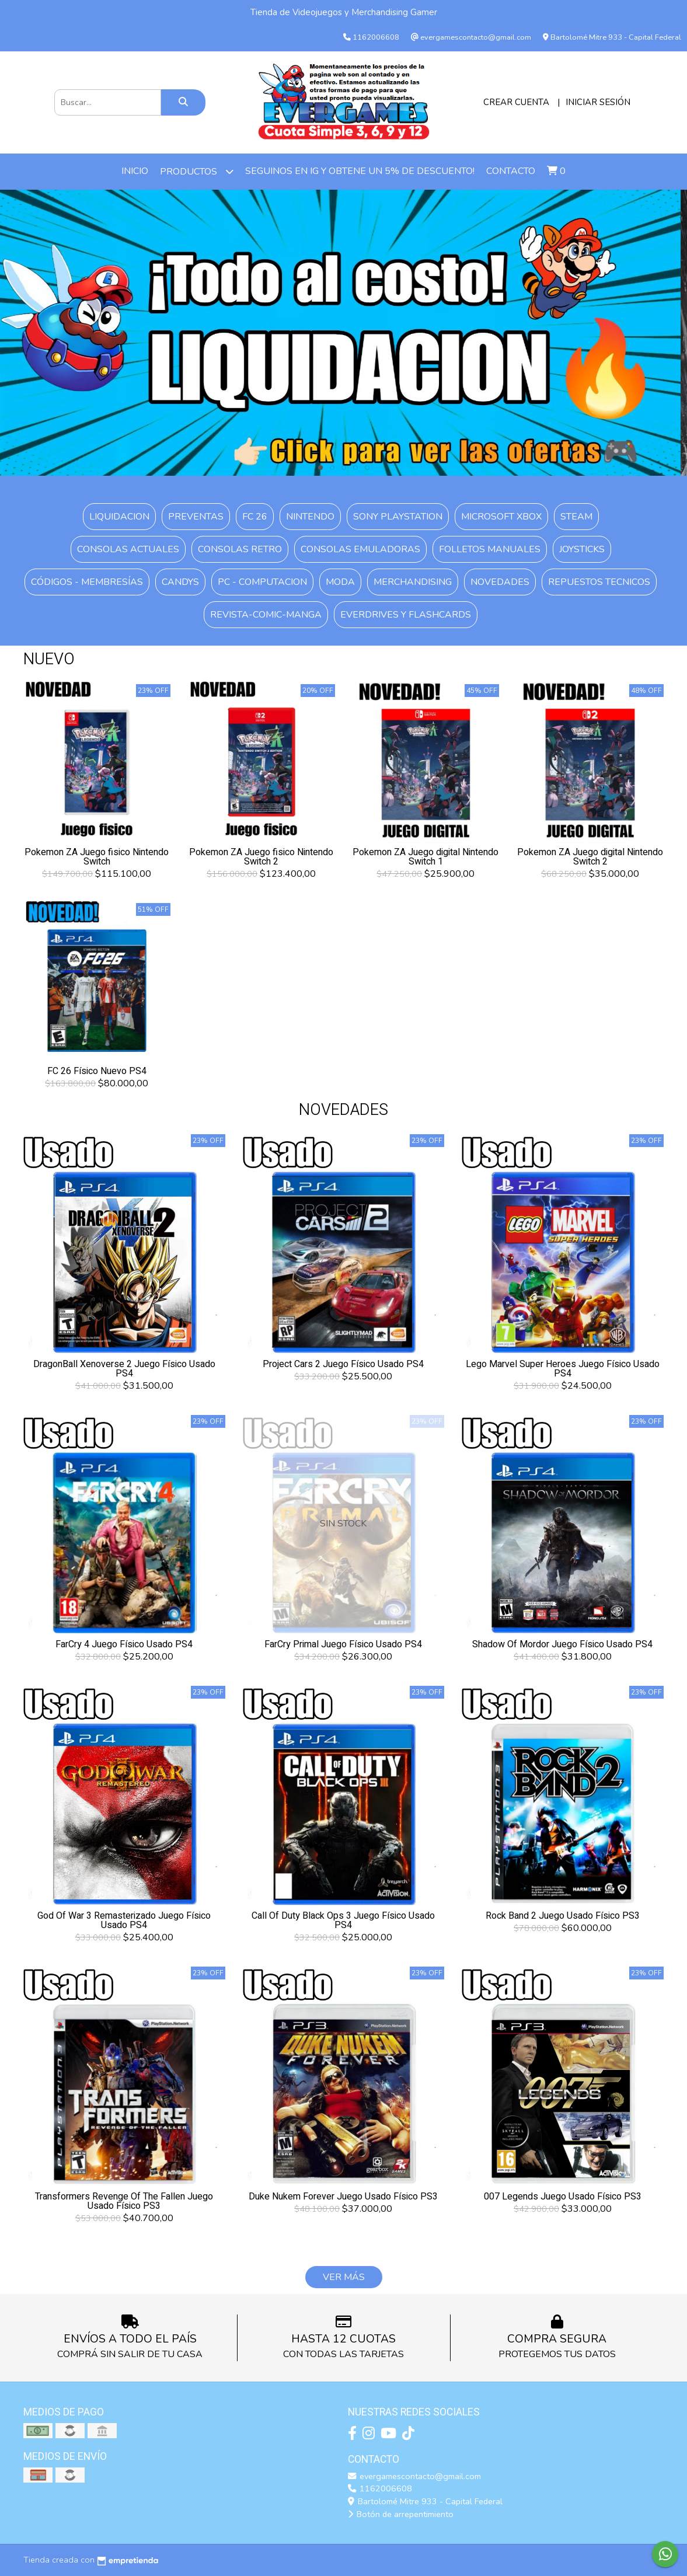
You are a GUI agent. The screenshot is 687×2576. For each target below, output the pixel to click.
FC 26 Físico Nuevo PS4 (97, 1071)
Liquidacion (119, 516)
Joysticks (582, 549)
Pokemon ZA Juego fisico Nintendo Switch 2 (261, 857)
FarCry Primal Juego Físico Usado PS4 (343, 1644)
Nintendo (310, 516)
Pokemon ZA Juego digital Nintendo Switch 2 (590, 857)
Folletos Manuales (489, 549)
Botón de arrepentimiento (401, 2514)
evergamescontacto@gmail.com (414, 2476)
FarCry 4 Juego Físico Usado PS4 (124, 1644)
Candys (180, 582)
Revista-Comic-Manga (266, 614)
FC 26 (254, 516)
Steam (576, 516)
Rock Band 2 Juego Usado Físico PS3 (563, 1916)
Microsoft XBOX (501, 516)
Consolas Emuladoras (360, 549)
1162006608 (380, 2488)
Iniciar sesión (598, 102)
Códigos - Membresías (87, 582)
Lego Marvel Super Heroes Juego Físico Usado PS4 (563, 1369)
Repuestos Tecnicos (599, 582)
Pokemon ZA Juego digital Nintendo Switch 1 (425, 857)
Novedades (499, 582)
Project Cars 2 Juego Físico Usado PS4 (343, 1364)
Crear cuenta (516, 102)
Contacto (510, 171)
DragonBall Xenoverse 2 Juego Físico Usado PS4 (124, 1369)
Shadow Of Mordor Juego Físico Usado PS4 (562, 1644)
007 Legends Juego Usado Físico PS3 (562, 2197)
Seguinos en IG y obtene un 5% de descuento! (360, 171)
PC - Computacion (262, 582)
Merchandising (413, 582)
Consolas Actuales (128, 549)
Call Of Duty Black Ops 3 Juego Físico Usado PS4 (343, 1920)
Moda (340, 582)
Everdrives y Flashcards (405, 614)
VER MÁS (344, 2277)
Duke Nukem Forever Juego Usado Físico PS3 (343, 2197)
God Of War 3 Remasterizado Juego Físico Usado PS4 (124, 1920)
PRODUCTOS (196, 171)
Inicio (134, 171)
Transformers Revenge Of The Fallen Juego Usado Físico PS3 (124, 2201)
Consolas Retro (240, 549)
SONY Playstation (397, 516)
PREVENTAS (196, 516)
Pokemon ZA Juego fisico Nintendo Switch (97, 857)
